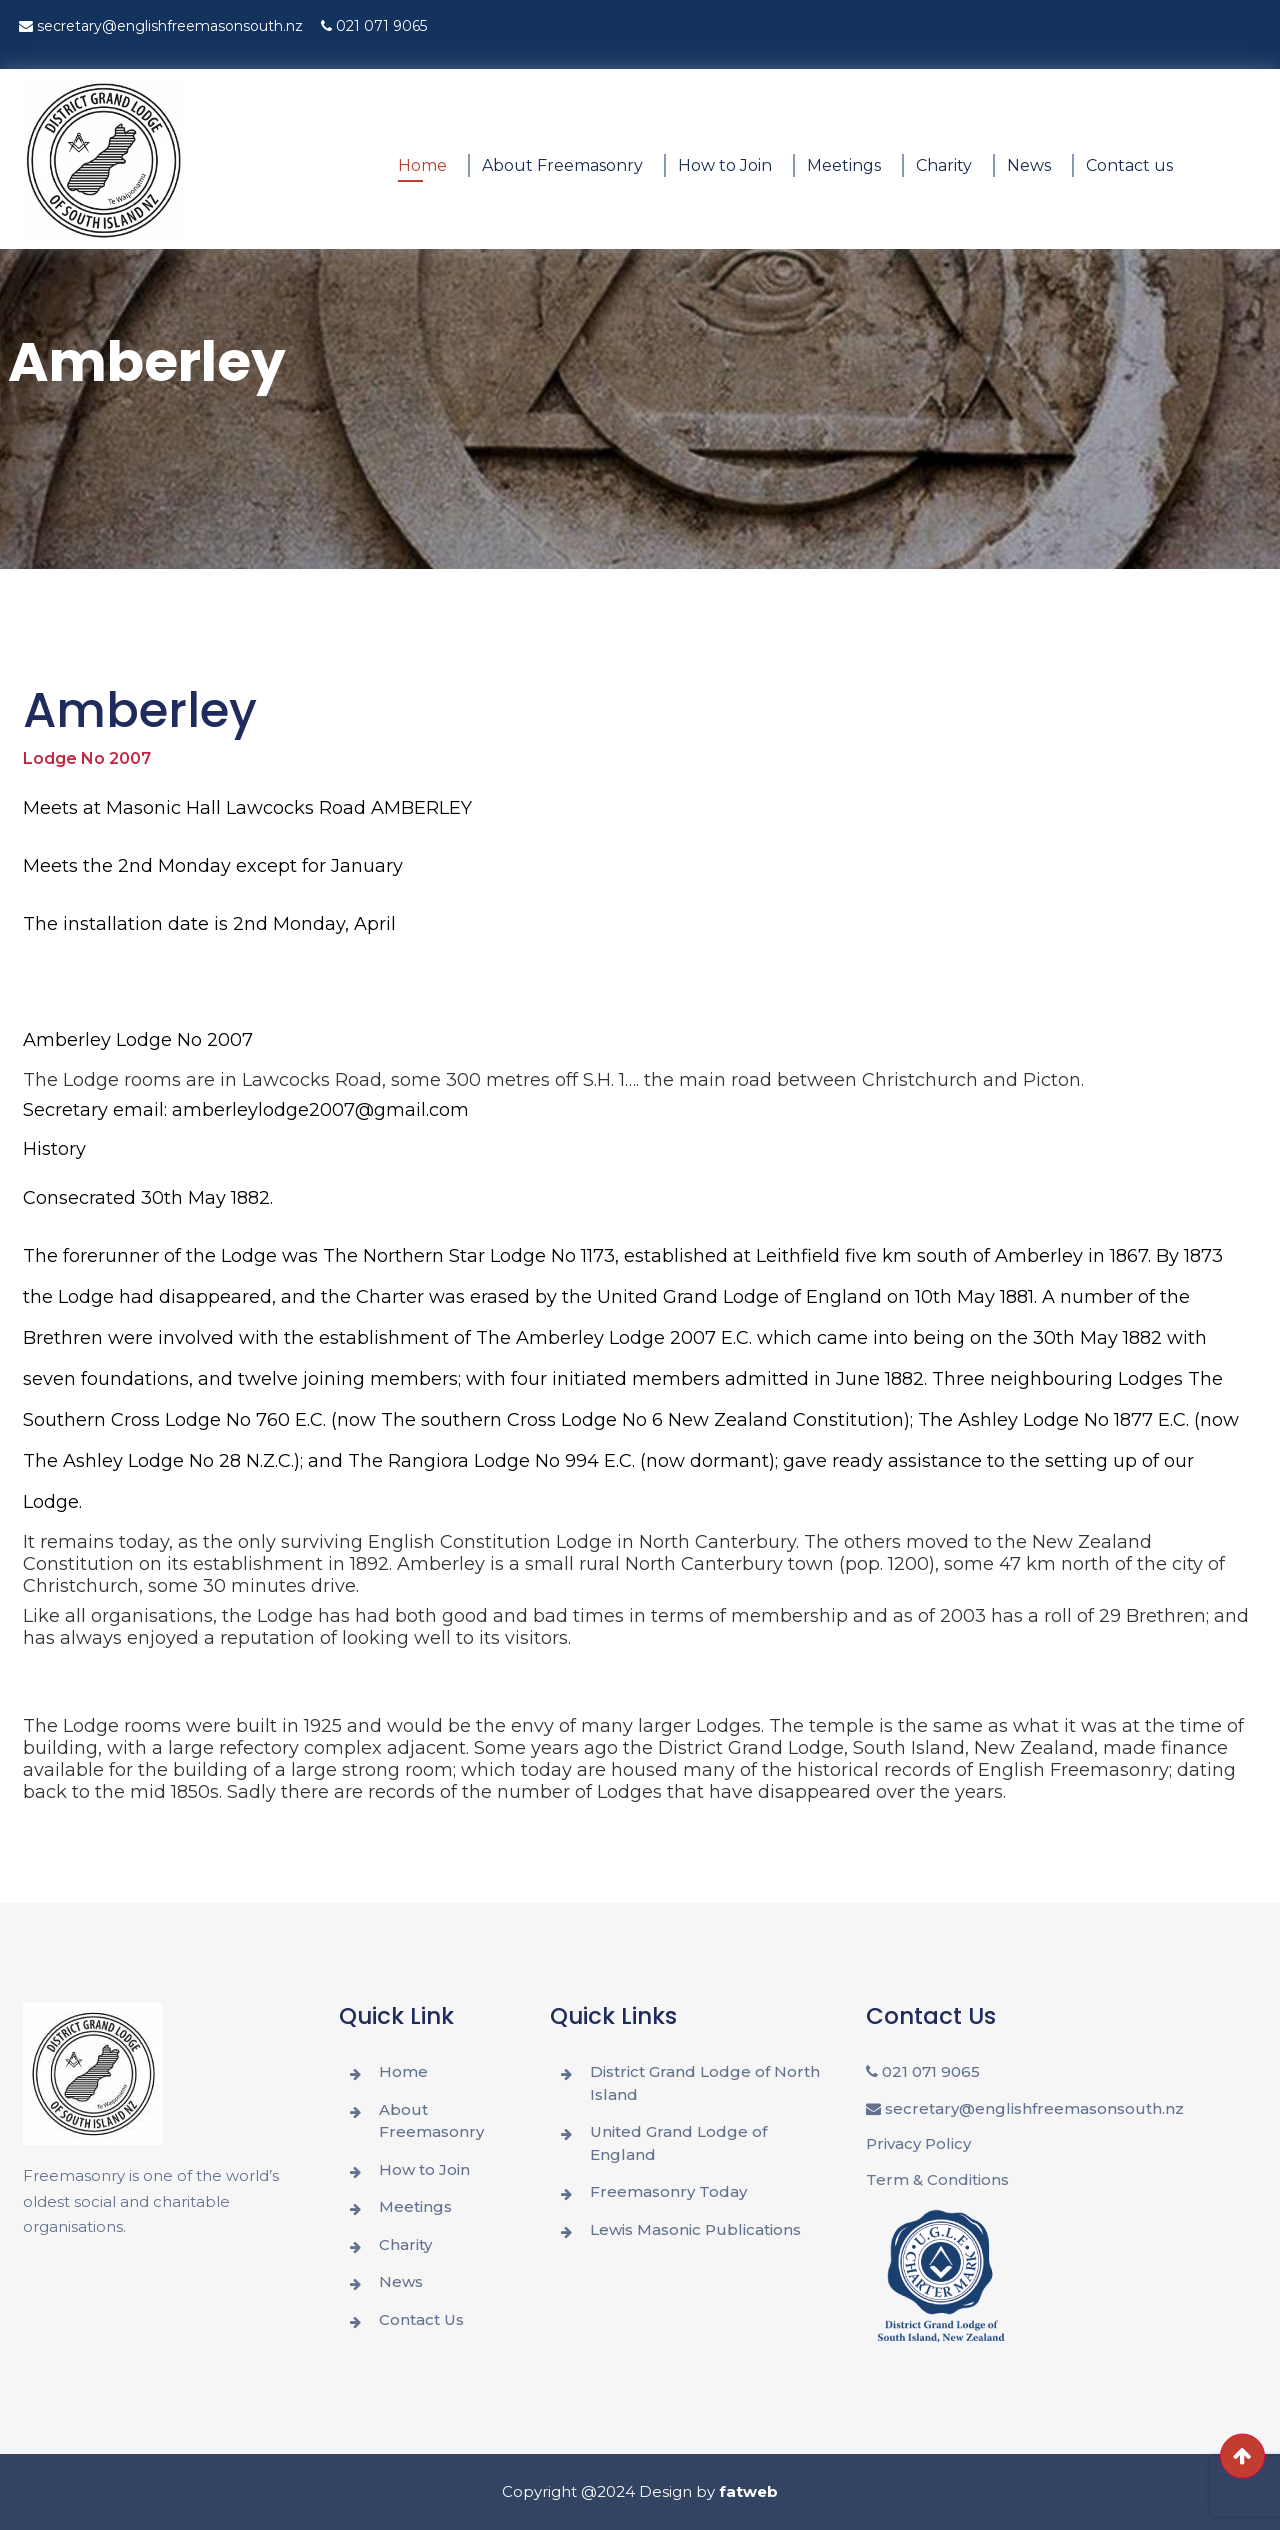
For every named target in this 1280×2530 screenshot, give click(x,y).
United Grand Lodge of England (678, 2143)
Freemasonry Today (668, 2191)
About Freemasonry (562, 165)
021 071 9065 (374, 26)
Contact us (1129, 165)
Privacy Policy (918, 2143)
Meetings (844, 165)
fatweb (748, 2491)
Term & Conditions (937, 2179)
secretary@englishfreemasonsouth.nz (161, 26)
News (1029, 165)
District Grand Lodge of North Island (705, 2083)
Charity (944, 165)
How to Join (725, 165)
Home (422, 165)
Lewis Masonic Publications (695, 2229)
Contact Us (421, 2319)
